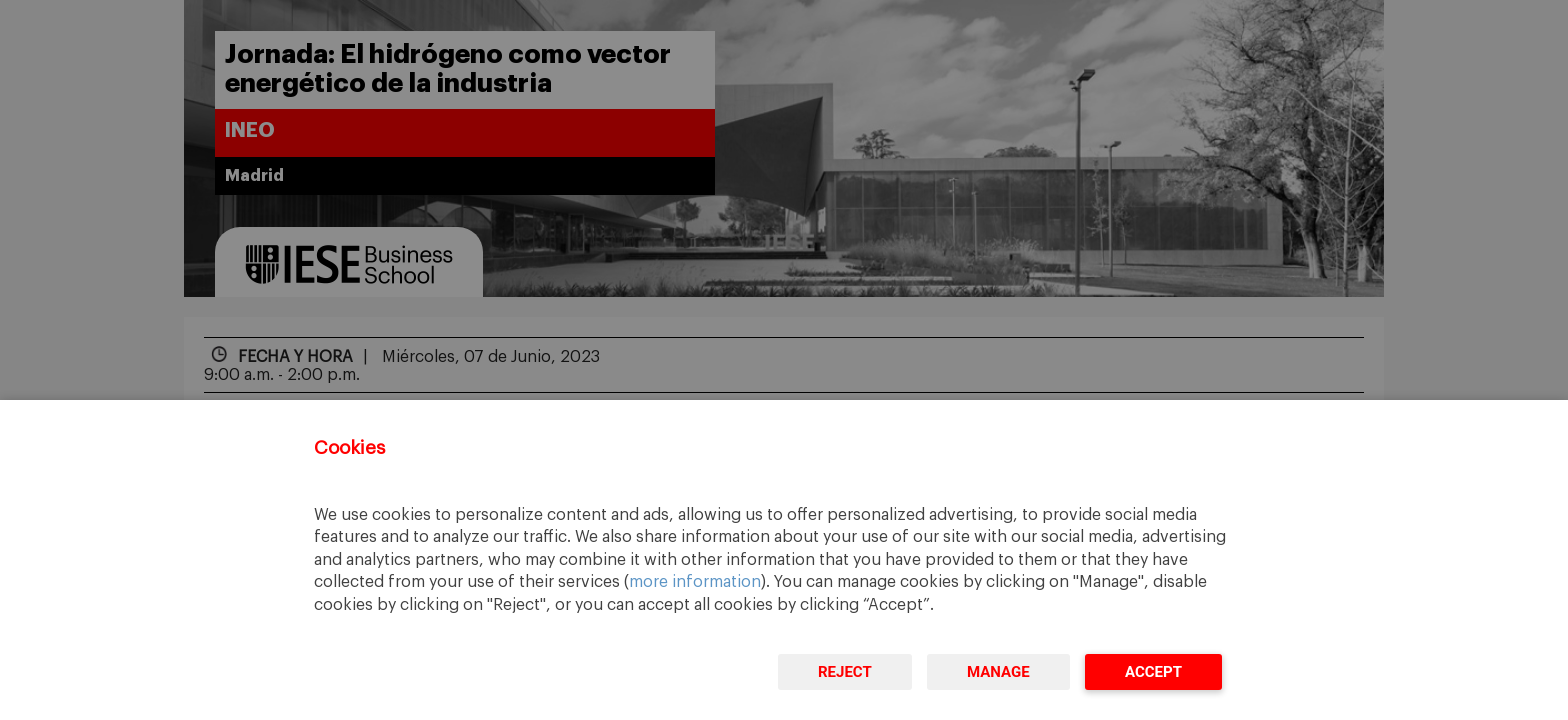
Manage (998, 672)
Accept (1153, 672)
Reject (845, 672)
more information (695, 582)
